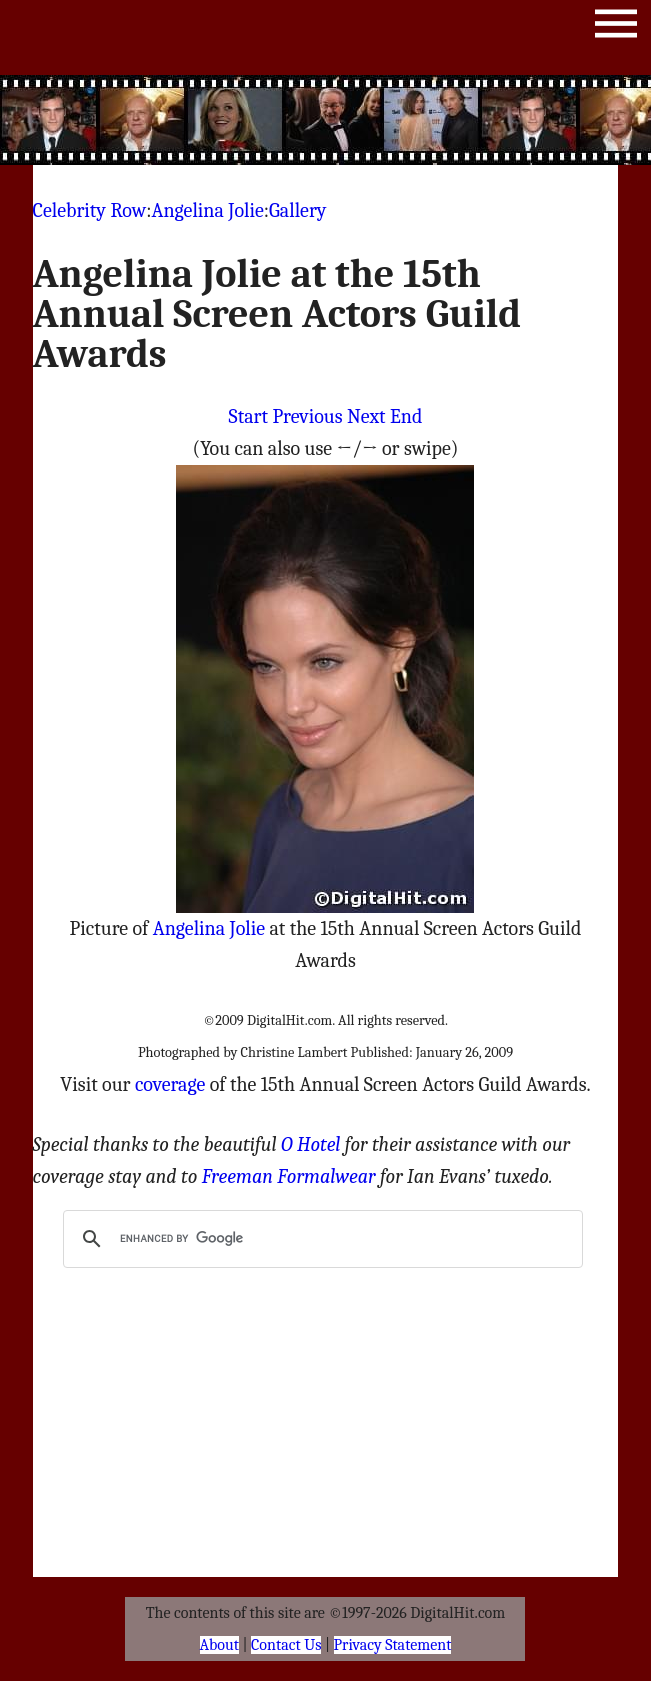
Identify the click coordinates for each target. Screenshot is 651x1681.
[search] (319, 1239)
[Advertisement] (375, 120)
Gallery (297, 210)
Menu (616, 27)
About (219, 1645)
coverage (170, 1084)
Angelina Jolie (207, 210)
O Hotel (311, 1144)
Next (366, 416)
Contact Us (286, 1645)
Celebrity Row (90, 210)
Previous (307, 416)
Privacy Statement (393, 1645)
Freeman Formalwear (289, 1176)
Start (248, 416)
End (406, 416)
